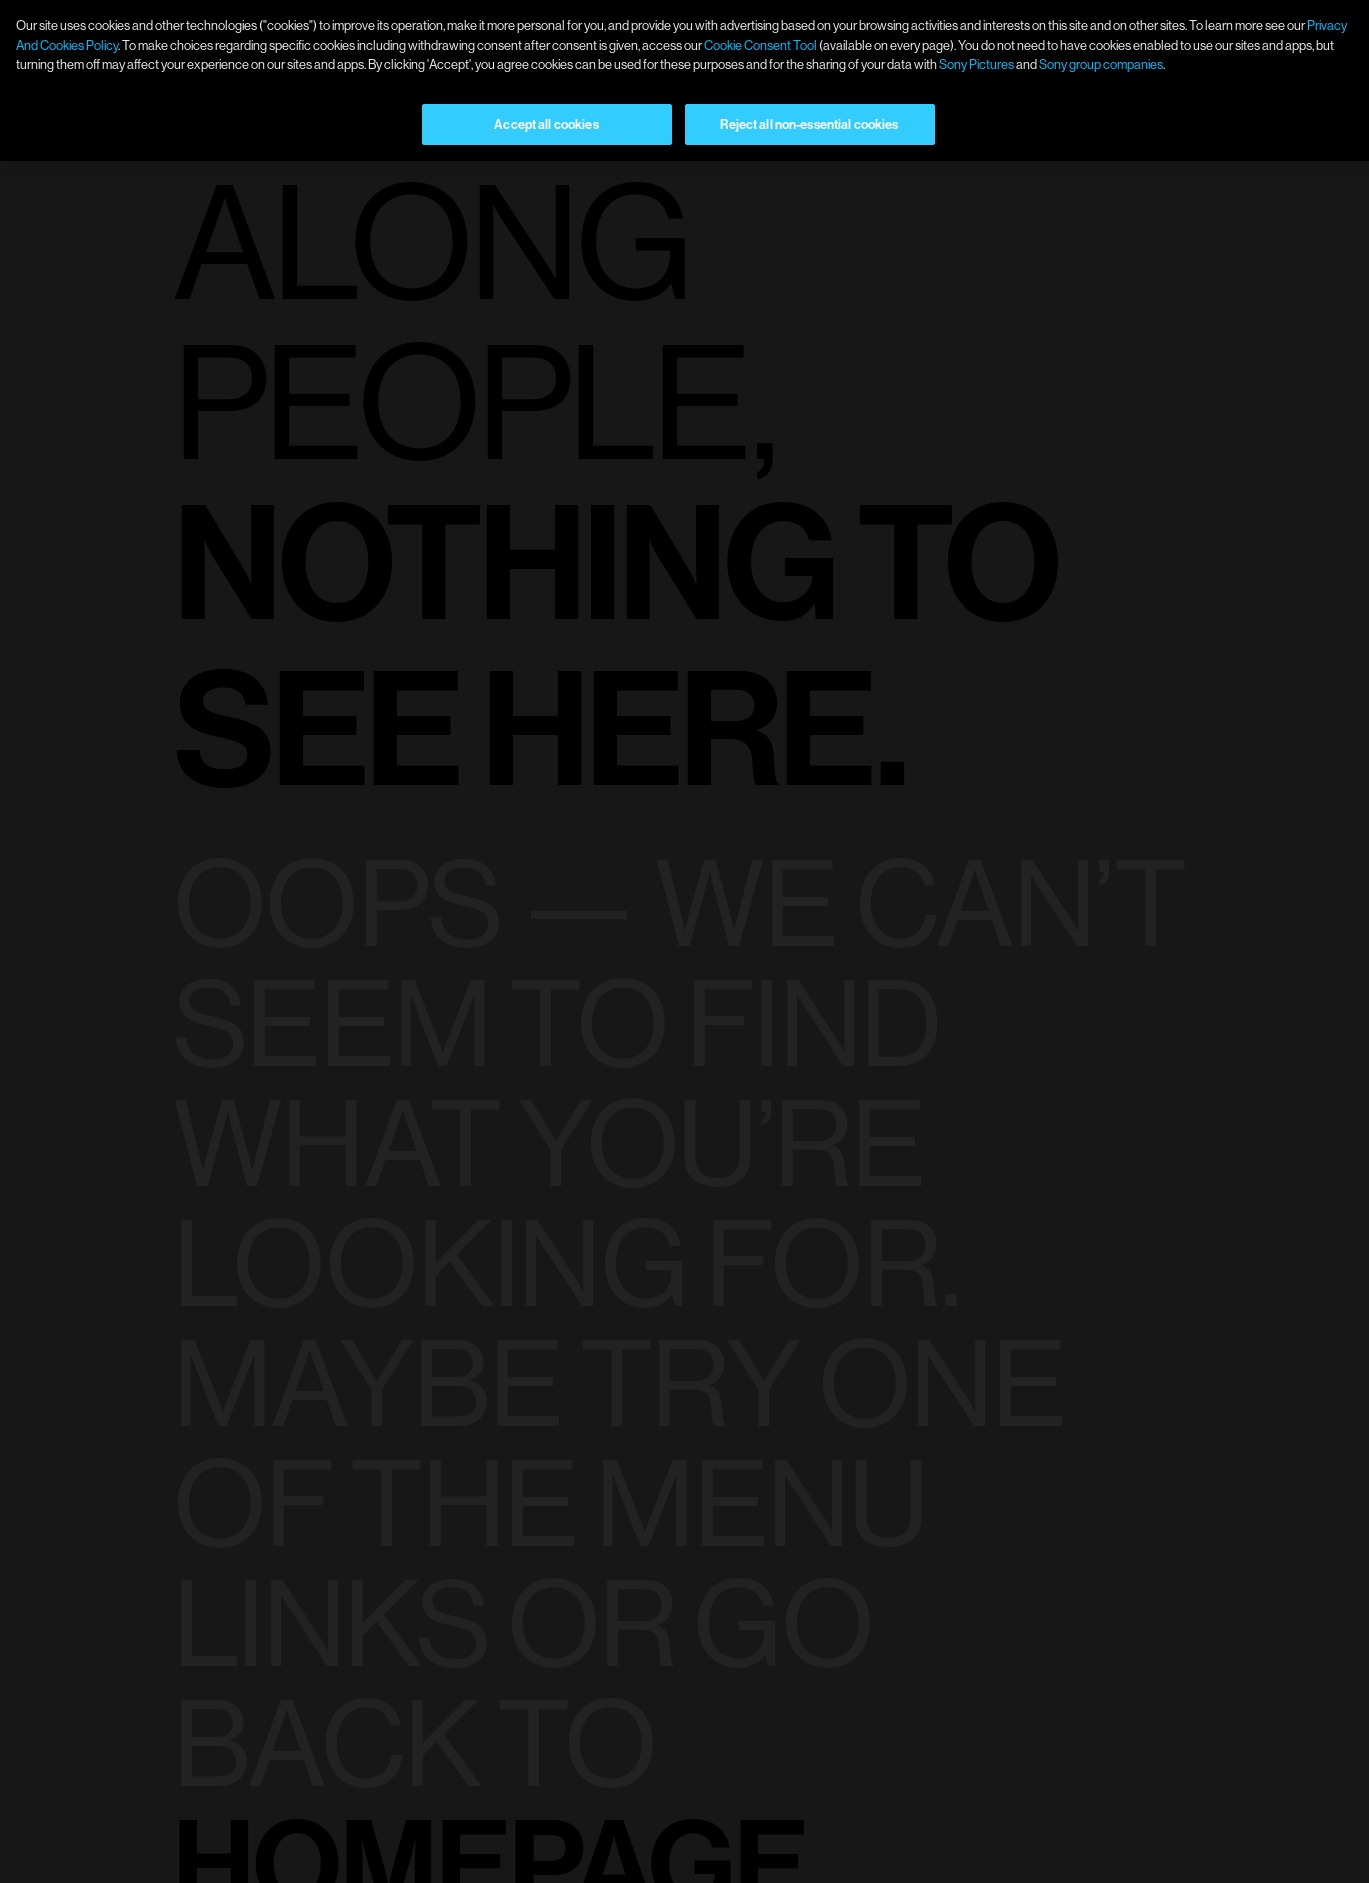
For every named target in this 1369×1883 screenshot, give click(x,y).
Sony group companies (1101, 64)
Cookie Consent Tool (760, 45)
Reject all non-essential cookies (809, 124)
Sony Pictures (976, 64)
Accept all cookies (546, 124)
